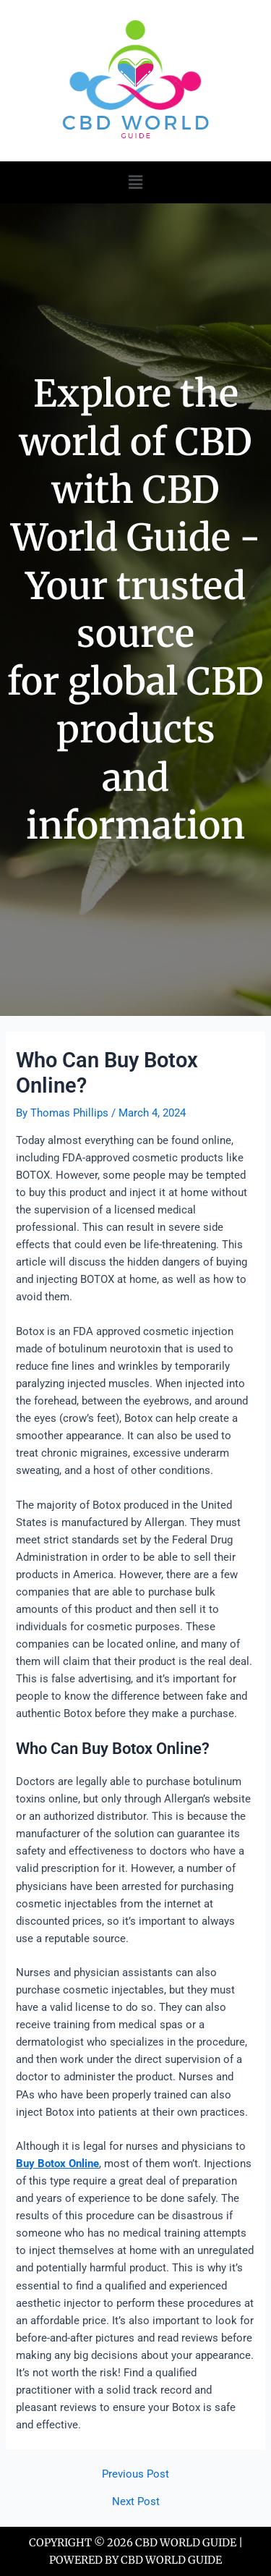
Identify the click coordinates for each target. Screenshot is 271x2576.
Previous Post (135, 2474)
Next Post (136, 2501)
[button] (135, 182)
